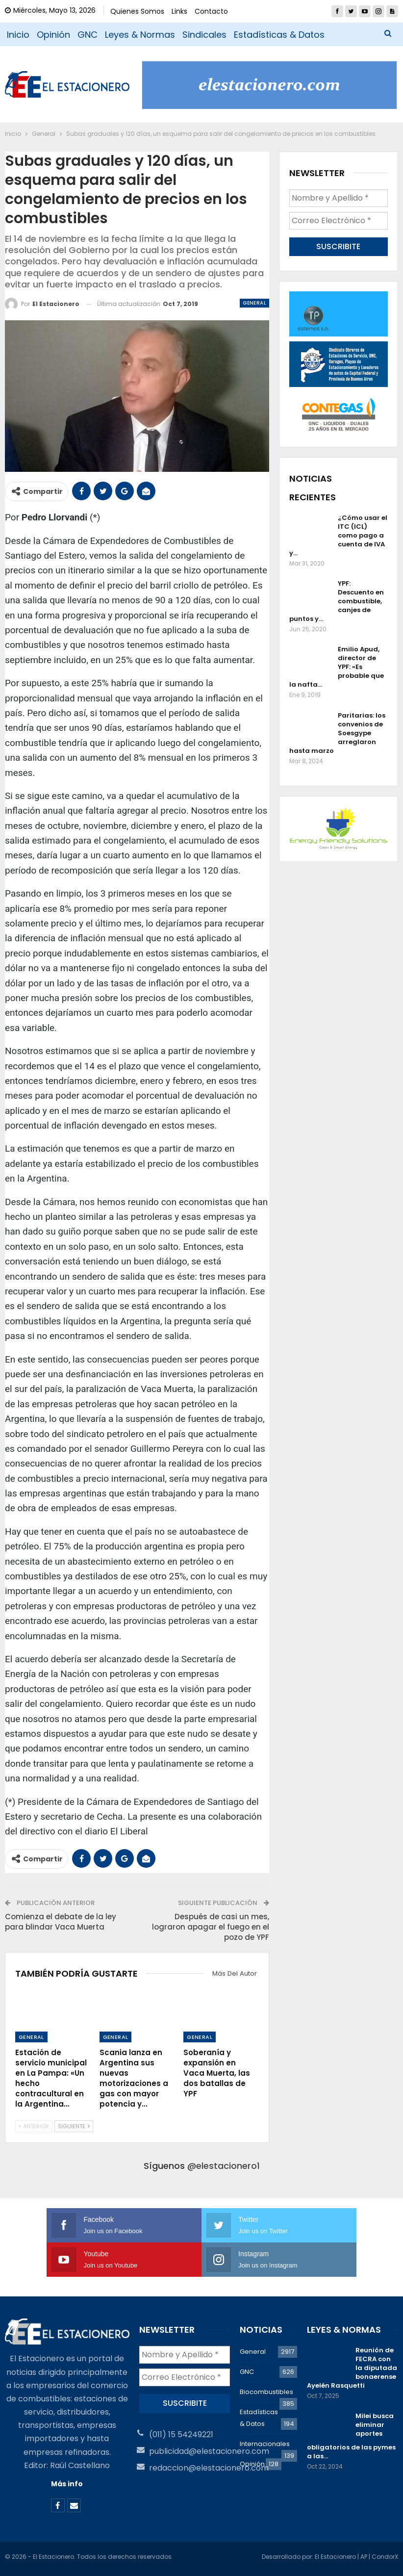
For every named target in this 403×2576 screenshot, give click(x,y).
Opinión (53, 34)
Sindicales (204, 34)
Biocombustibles (266, 2391)
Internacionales (265, 2443)
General (254, 303)
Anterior (34, 2126)
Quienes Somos (137, 11)
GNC (87, 34)
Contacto (211, 11)
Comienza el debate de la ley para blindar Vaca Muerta (60, 1921)
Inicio (18, 34)
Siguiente (74, 2126)
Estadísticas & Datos (279, 34)
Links (179, 11)
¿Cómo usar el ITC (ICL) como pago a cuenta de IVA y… (338, 535)
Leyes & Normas (140, 34)
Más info (67, 2484)
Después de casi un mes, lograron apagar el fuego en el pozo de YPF (210, 1926)
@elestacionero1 (223, 2166)
